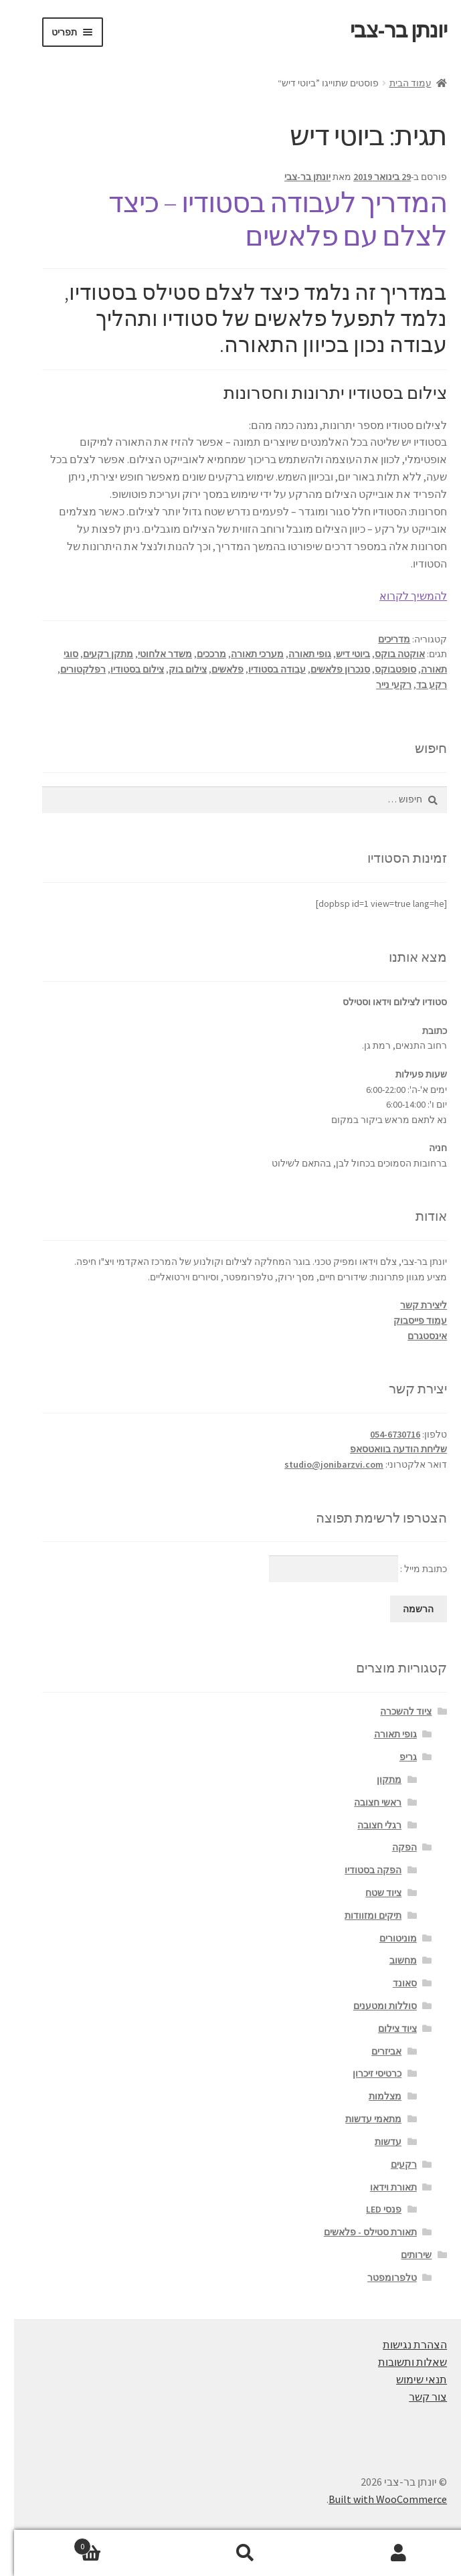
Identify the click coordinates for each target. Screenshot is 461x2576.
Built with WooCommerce (373, 2499)
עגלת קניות (107, 2543)
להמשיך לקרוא (399, 595)
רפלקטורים (69, 669)
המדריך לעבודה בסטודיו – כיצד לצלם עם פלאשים (263, 219)
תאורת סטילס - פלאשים (356, 2232)
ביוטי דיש (339, 654)
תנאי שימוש (407, 2379)
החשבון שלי (384, 2553)
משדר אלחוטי (151, 654)
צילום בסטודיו (123, 669)
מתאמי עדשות (359, 2119)
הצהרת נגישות (401, 2344)
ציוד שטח (369, 1893)
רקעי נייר (379, 685)
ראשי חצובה (363, 1802)
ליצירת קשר (409, 1305)
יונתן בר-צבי (384, 30)
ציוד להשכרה (392, 1711)
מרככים (197, 654)
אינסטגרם (413, 1336)
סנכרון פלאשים (326, 669)
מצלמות (371, 2096)
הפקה (390, 1847)
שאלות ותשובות (398, 2362)
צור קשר (414, 2396)
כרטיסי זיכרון (363, 2073)
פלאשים (213, 669)
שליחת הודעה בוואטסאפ (384, 1449)
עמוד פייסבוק (406, 1320)
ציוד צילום (383, 2029)
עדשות (374, 2142)
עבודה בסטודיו (263, 669)
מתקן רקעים (94, 654)
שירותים (402, 2255)
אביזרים (372, 2051)
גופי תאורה (295, 654)
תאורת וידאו (379, 2187)
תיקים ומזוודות (359, 1915)
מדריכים (380, 639)
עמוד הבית (396, 83)
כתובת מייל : (344, 1569)
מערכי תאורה (243, 654)
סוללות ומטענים (371, 2006)
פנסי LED (369, 2209)
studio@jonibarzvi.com (319, 1464)
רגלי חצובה (365, 1825)
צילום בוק (174, 669)
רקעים (390, 2164)
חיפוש (231, 2553)
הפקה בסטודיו (359, 1870)
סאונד (391, 1983)
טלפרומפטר (378, 2277)
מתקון (375, 1780)
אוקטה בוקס (386, 654)
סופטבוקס (381, 669)
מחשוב (389, 1960)
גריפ (394, 1757)
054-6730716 (381, 1434)
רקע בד (417, 685)
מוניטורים (384, 1938)
